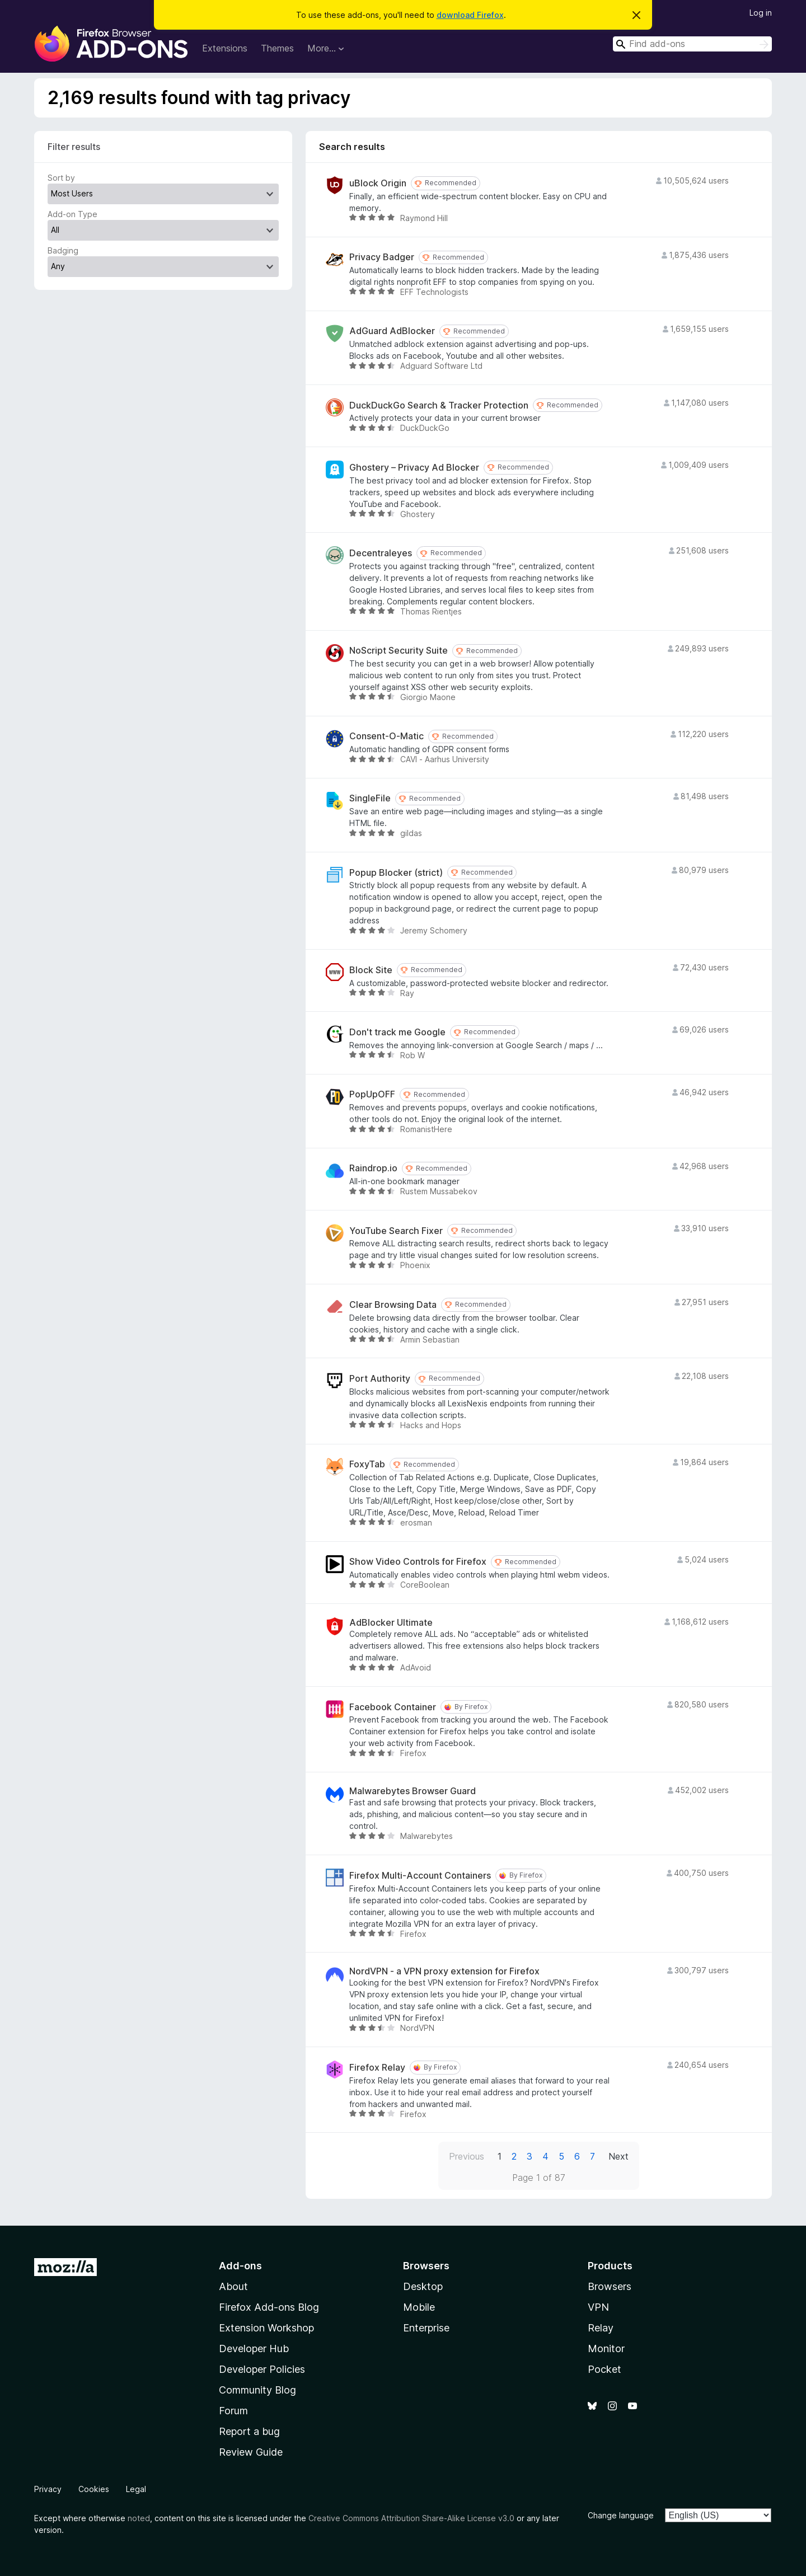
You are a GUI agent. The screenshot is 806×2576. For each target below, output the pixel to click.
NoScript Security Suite (398, 650)
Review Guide (251, 2452)
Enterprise (426, 2328)
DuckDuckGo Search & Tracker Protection (438, 405)
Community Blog (257, 2390)
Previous (466, 2156)
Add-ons (240, 2266)
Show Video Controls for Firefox (417, 1561)
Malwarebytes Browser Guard (412, 1791)
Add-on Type (72, 214)
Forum (233, 2411)
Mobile (419, 2307)
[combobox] (692, 43)
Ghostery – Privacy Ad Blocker (414, 467)
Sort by (61, 177)
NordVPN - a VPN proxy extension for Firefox (444, 1971)
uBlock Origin (377, 183)
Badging (63, 250)
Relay (600, 2328)
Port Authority (379, 1378)
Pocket (604, 2369)
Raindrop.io (373, 1168)
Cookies (93, 2489)
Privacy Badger (381, 257)
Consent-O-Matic (386, 736)
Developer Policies (262, 2369)
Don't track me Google (397, 1032)
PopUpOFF (372, 1094)
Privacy (48, 2489)
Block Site (370, 970)
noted (139, 2518)
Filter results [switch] (74, 146)
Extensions (224, 48)
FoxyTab (367, 1464)
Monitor (606, 2348)
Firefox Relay (377, 2067)
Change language (621, 2515)
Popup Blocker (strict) (396, 872)
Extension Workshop (266, 2328)
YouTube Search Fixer (396, 1231)
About (233, 2286)
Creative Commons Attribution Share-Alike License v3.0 (411, 2518)
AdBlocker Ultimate (391, 1622)
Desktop (423, 2286)
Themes (277, 48)
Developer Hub (254, 2348)
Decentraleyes (380, 553)
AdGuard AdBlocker (392, 331)
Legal (136, 2489)
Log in (760, 12)
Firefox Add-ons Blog (269, 2307)
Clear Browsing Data (393, 1304)
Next (618, 2156)
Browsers (609, 2286)
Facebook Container (392, 1707)
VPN (598, 2307)
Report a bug (249, 2431)
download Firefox (470, 15)
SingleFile (370, 798)
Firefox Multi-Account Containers (420, 1875)
